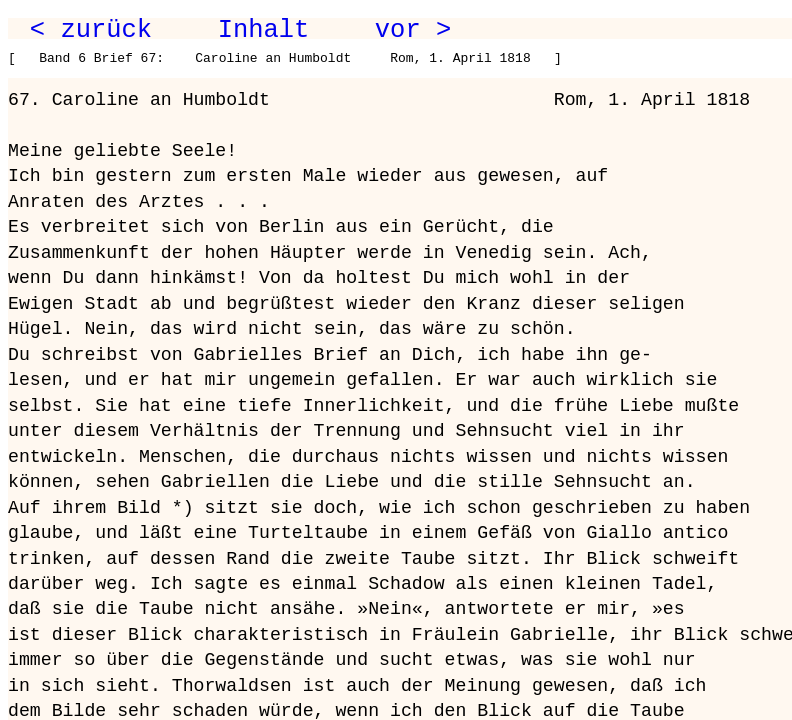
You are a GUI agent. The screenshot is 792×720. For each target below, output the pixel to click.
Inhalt (264, 30)
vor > (413, 30)
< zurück (91, 30)
